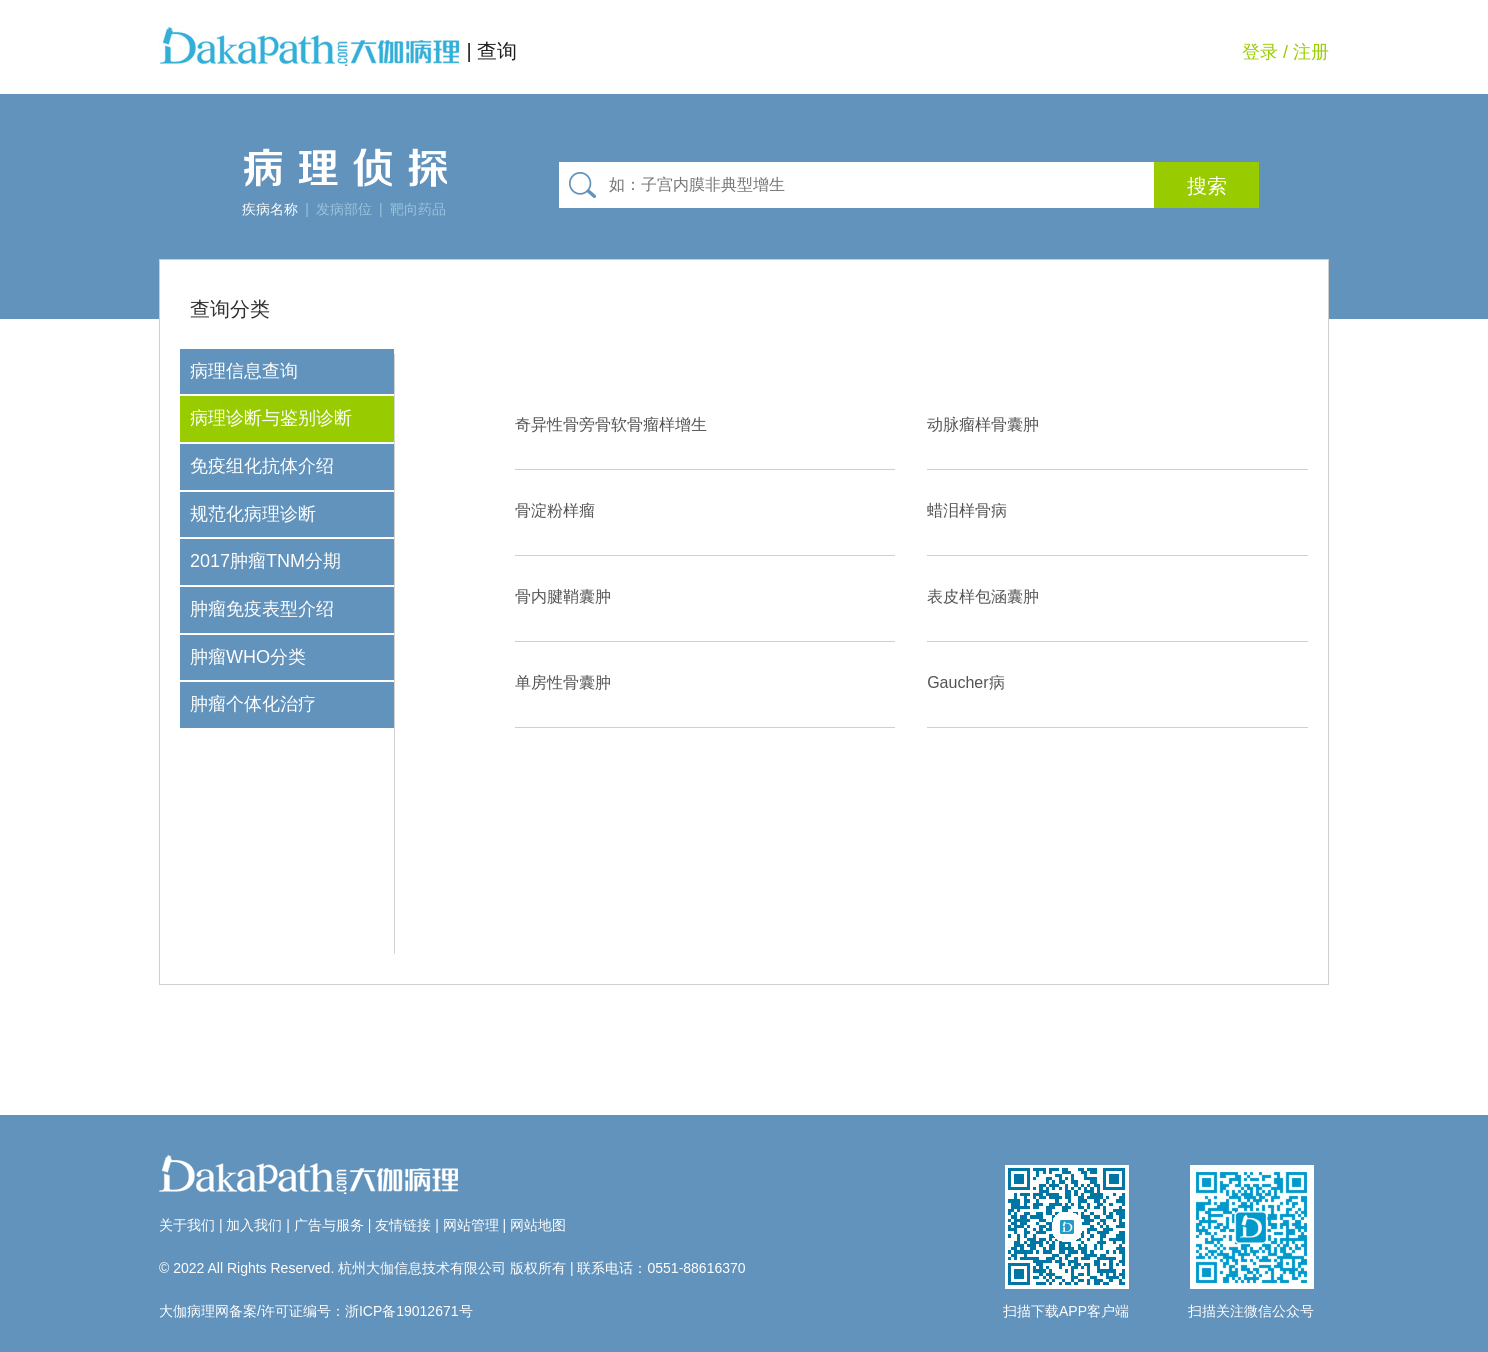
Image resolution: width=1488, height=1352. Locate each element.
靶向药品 (418, 209)
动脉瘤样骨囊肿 (983, 424)
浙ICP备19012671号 (409, 1311)
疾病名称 (270, 209)
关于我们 (187, 1225)
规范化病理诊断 (253, 514)
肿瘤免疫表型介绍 (262, 609)
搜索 (1207, 186)
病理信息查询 (244, 371)
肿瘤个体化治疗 (253, 704)
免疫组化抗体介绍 (262, 466)
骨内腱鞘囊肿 (563, 596)
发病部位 (344, 209)
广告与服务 (329, 1225)
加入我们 (254, 1225)
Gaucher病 (965, 682)
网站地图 (538, 1225)
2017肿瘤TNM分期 (265, 561)
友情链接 (403, 1225)
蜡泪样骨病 (967, 510)
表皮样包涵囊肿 (983, 596)
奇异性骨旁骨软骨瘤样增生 (611, 424)
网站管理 (471, 1225)
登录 (1260, 52)
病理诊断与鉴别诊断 (271, 418)
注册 (1311, 52)
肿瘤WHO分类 (248, 657)
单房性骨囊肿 (563, 682)
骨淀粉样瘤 (555, 510)
